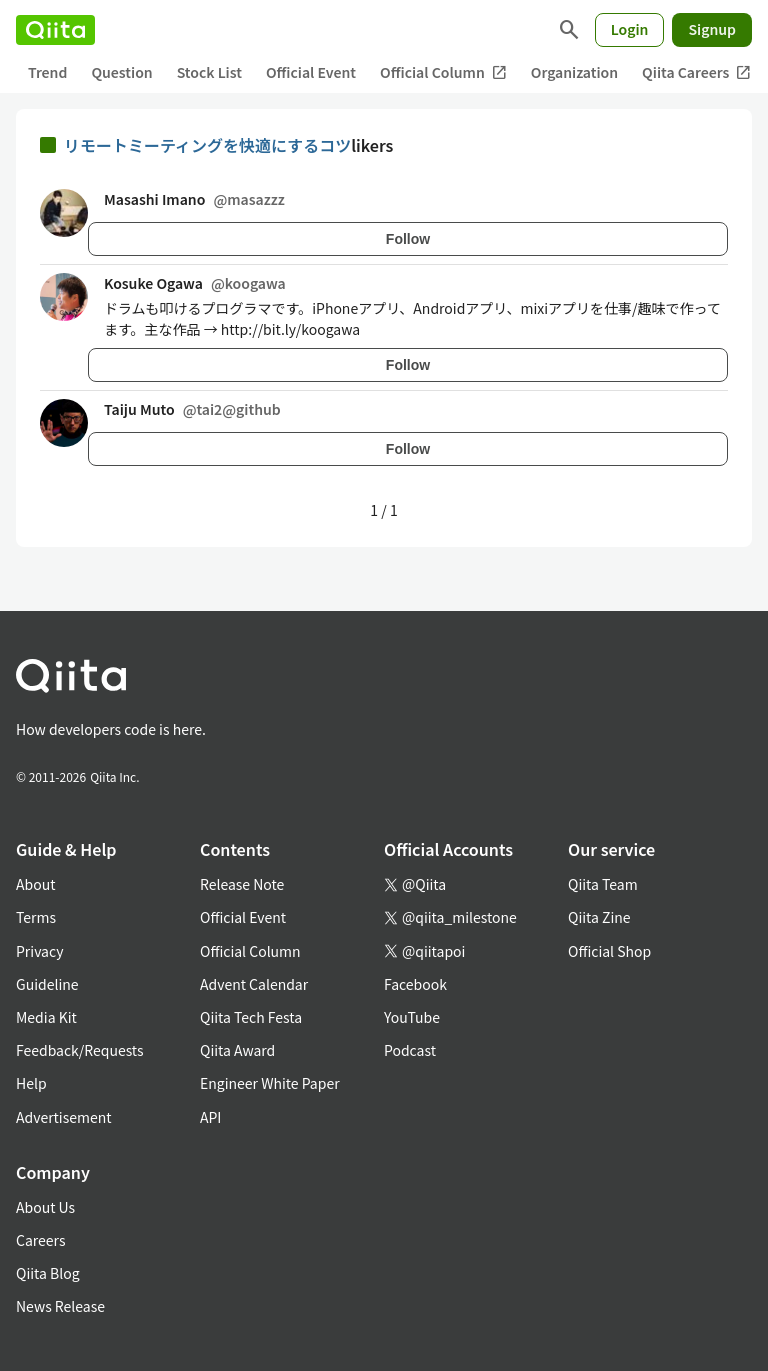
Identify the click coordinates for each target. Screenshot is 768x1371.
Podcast (410, 1050)
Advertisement (64, 1117)
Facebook (415, 984)
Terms (36, 917)
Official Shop (609, 951)
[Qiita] (55, 30)
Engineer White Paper (270, 1083)
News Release (60, 1306)
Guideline (47, 984)
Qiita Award (237, 1050)
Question (121, 72)
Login (630, 29)
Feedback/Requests (80, 1050)
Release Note (242, 884)
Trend (47, 72)
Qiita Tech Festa (251, 1017)
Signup (712, 29)
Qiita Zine (599, 917)
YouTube (412, 1017)
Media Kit (46, 1017)
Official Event (311, 72)
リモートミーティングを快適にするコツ (207, 145)
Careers (40, 1240)
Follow (408, 239)
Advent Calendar (254, 984)
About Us (45, 1207)
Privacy (39, 951)
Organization (574, 72)
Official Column (443, 72)
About (35, 884)
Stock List (209, 72)
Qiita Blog (48, 1273)
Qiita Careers (696, 72)
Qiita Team (603, 884)
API (210, 1117)
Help (31, 1083)
